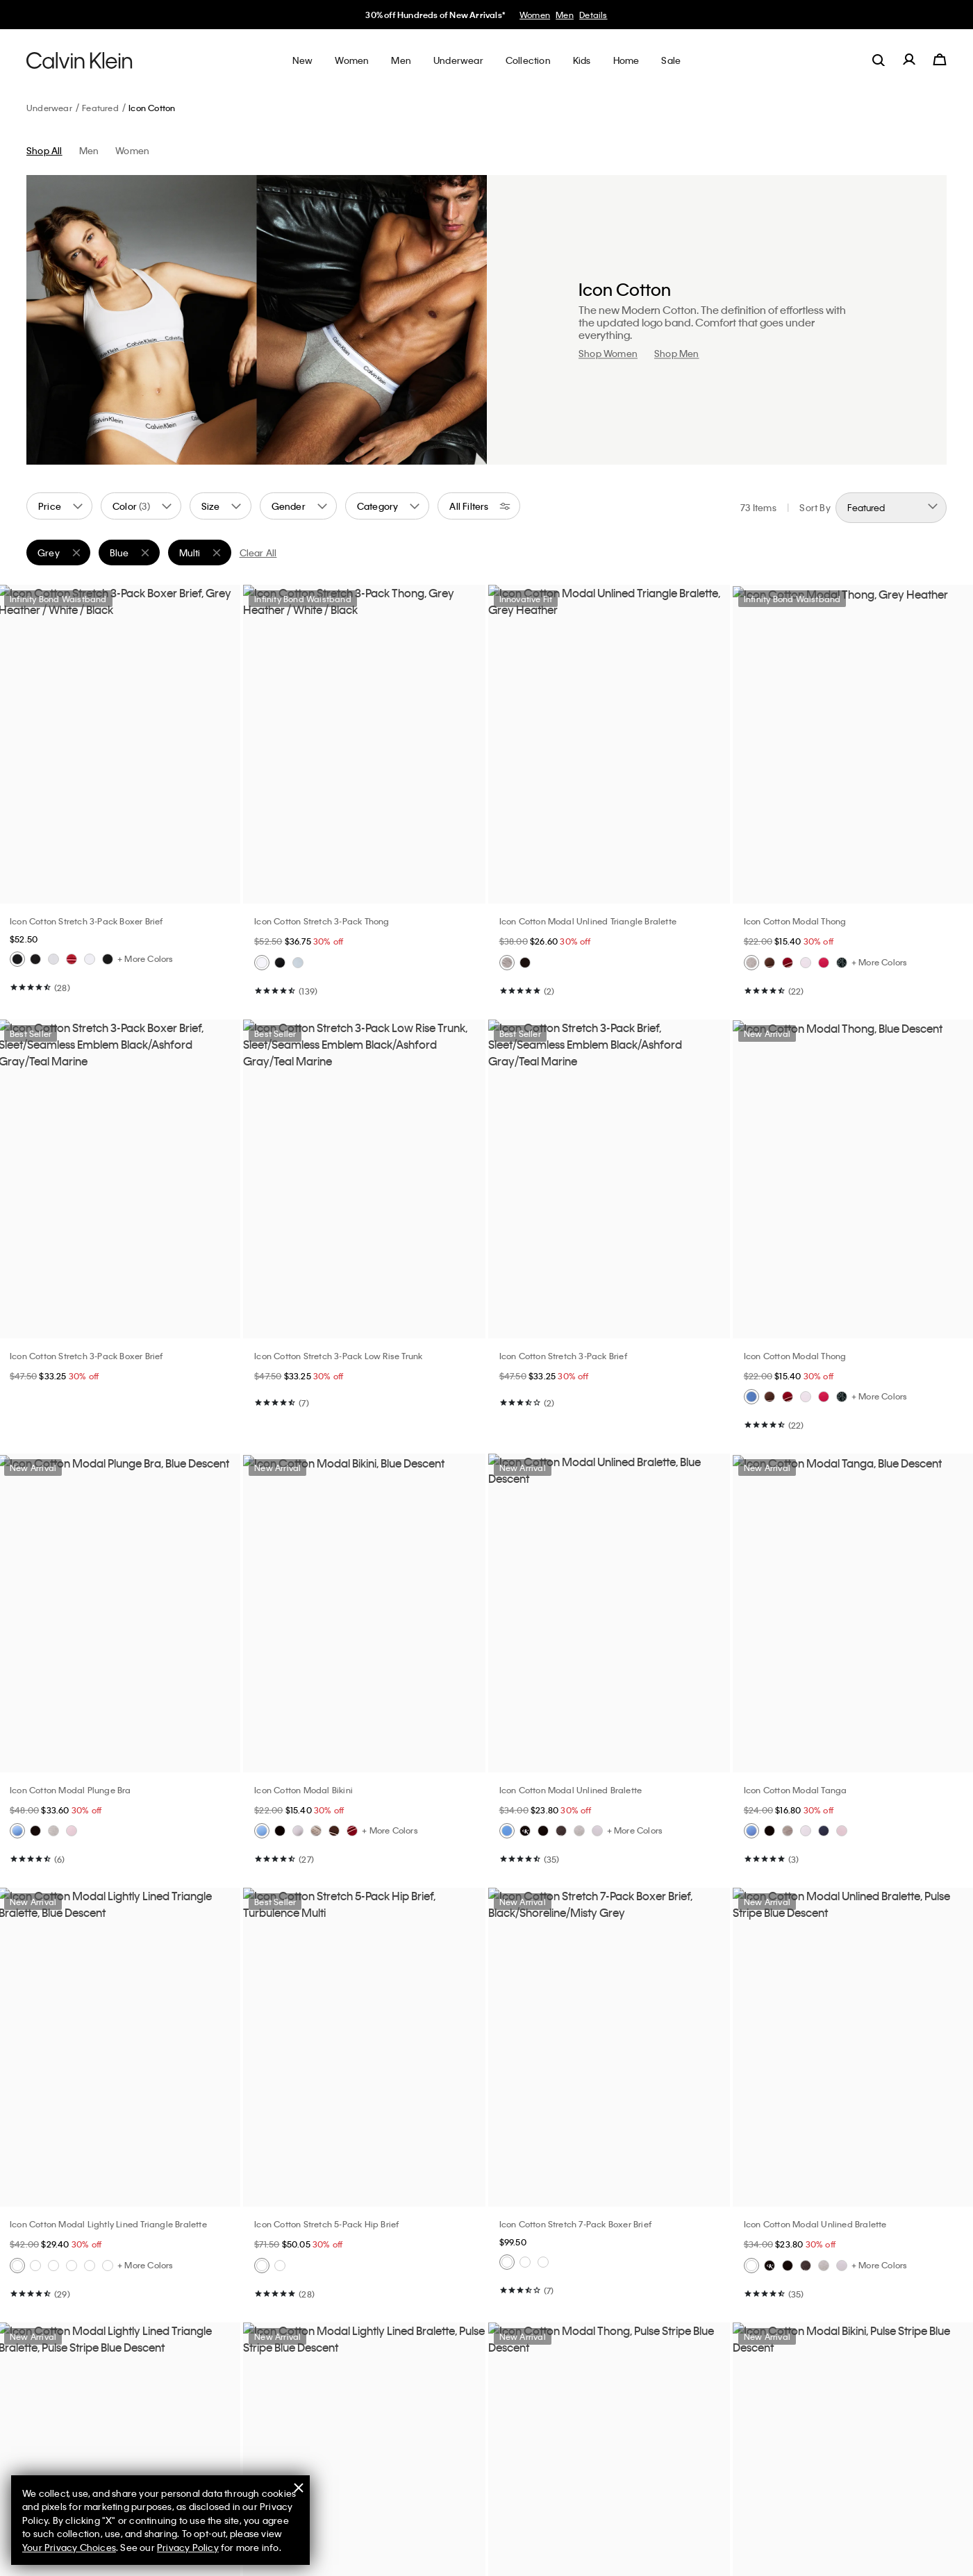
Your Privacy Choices (69, 2547)
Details (593, 14)
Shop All (44, 150)
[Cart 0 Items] (940, 60)
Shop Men (676, 353)
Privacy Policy (188, 2547)
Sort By (814, 507)
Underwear (49, 107)
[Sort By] (891, 507)
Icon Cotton (151, 107)
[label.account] (909, 60)
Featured (100, 107)
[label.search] (878, 60)
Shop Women (608, 353)
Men (565, 14)
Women (534, 14)
